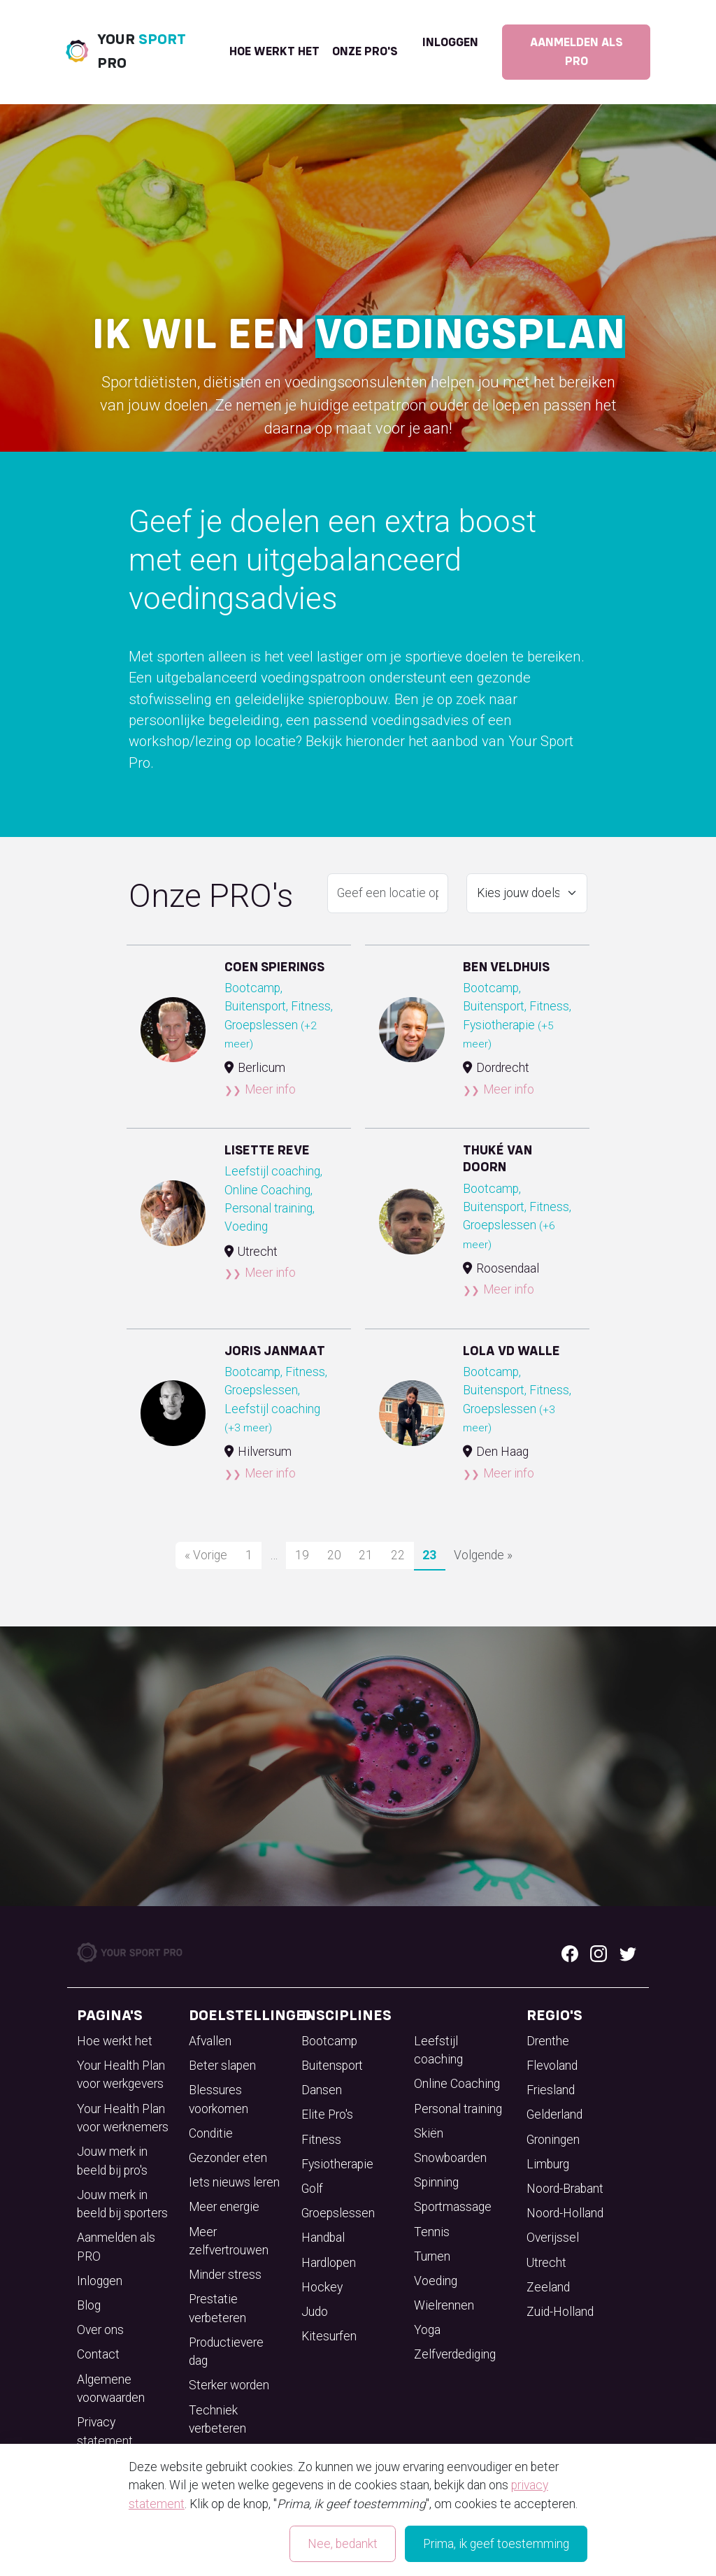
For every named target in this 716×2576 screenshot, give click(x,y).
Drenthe (548, 2041)
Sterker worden (229, 2385)
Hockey (322, 2287)
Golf (312, 2189)
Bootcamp (329, 2041)
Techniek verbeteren (217, 2419)
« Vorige (206, 1555)
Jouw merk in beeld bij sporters (122, 2204)
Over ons (100, 2330)
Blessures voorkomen (218, 2099)
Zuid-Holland (560, 2312)
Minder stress (225, 2275)
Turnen (432, 2256)
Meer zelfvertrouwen (228, 2241)
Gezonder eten (228, 2158)
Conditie (211, 2133)
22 (398, 1555)
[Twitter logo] (628, 1952)
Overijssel (553, 2238)
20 (334, 1555)
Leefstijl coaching (438, 2050)
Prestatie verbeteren (217, 2308)
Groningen (553, 2140)
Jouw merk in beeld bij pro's (112, 2161)
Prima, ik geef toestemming (496, 2544)
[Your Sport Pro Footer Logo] (131, 1952)
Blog (89, 2305)
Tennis (432, 2232)
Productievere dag (226, 2351)
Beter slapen (222, 2066)
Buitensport (332, 2066)
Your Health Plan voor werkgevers (121, 2075)
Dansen (321, 2090)
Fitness (321, 2140)
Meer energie (224, 2207)
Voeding (435, 2281)
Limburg (548, 2164)
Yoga (427, 2330)
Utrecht (546, 2263)
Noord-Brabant (565, 2189)
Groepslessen (338, 2213)
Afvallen (210, 2041)
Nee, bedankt (343, 2544)
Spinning (436, 2182)
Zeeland (548, 2287)
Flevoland (552, 2066)
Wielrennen (444, 2305)
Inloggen (450, 42)
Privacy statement (105, 2431)
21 (366, 1555)
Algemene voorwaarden (111, 2389)
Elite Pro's (327, 2114)
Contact (98, 2354)
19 (302, 1555)
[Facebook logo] (569, 1952)
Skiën (428, 2133)
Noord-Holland (565, 2213)
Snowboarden (450, 2158)
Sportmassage (453, 2207)
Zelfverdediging (455, 2354)
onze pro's (365, 51)
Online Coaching (457, 2084)
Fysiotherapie (337, 2164)
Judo (314, 2312)
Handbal (323, 2238)
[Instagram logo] (598, 1952)
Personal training (458, 2109)
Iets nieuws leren (234, 2182)
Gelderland (554, 2114)
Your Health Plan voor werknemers (123, 2118)
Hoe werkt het (274, 51)
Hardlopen (328, 2263)
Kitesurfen (329, 2336)
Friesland (551, 2090)
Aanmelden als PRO (576, 51)
